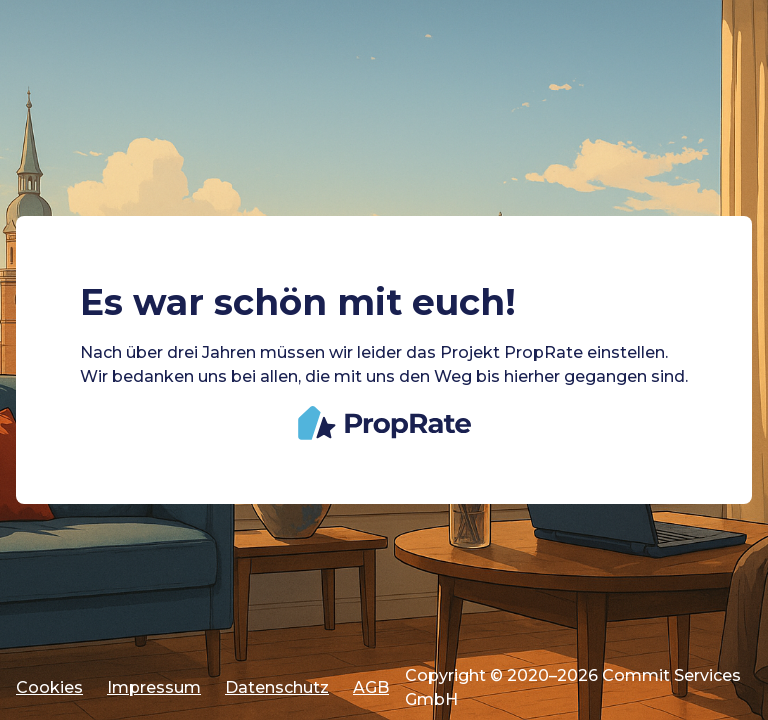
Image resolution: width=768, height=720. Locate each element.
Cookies (49, 687)
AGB (371, 687)
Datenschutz (277, 687)
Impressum (154, 687)
